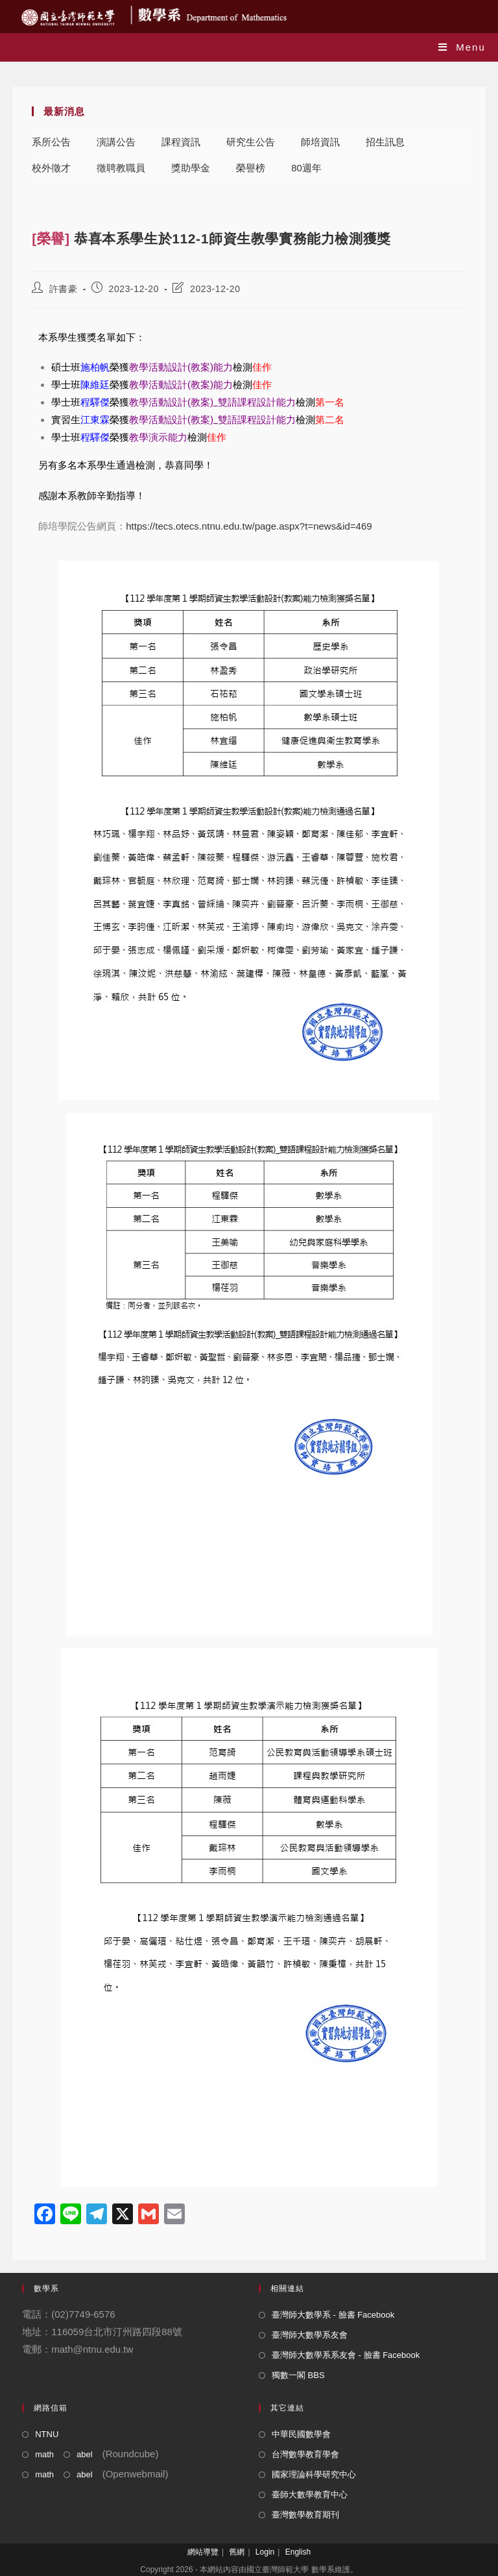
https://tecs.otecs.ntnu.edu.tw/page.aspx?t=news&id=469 (249, 526)
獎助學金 (190, 167)
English (298, 2552)
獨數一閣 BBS (298, 2375)
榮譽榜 (250, 167)
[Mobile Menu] (462, 47)
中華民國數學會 (301, 2434)
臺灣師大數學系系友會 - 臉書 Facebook (346, 2355)
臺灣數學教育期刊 (305, 2515)
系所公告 (51, 141)
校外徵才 (51, 167)
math (44, 2454)
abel (85, 2454)
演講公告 (116, 141)
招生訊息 (385, 141)
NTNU (46, 2434)
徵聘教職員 (121, 167)
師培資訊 (320, 141)
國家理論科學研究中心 (314, 2474)
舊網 (236, 2552)
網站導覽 (203, 2552)
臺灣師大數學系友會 (310, 2335)
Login (264, 2552)
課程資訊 (180, 141)
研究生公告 (250, 141)
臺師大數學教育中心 (310, 2494)
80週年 (306, 167)
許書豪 (63, 289)
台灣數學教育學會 (305, 2454)
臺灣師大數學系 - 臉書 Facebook (333, 2315)
